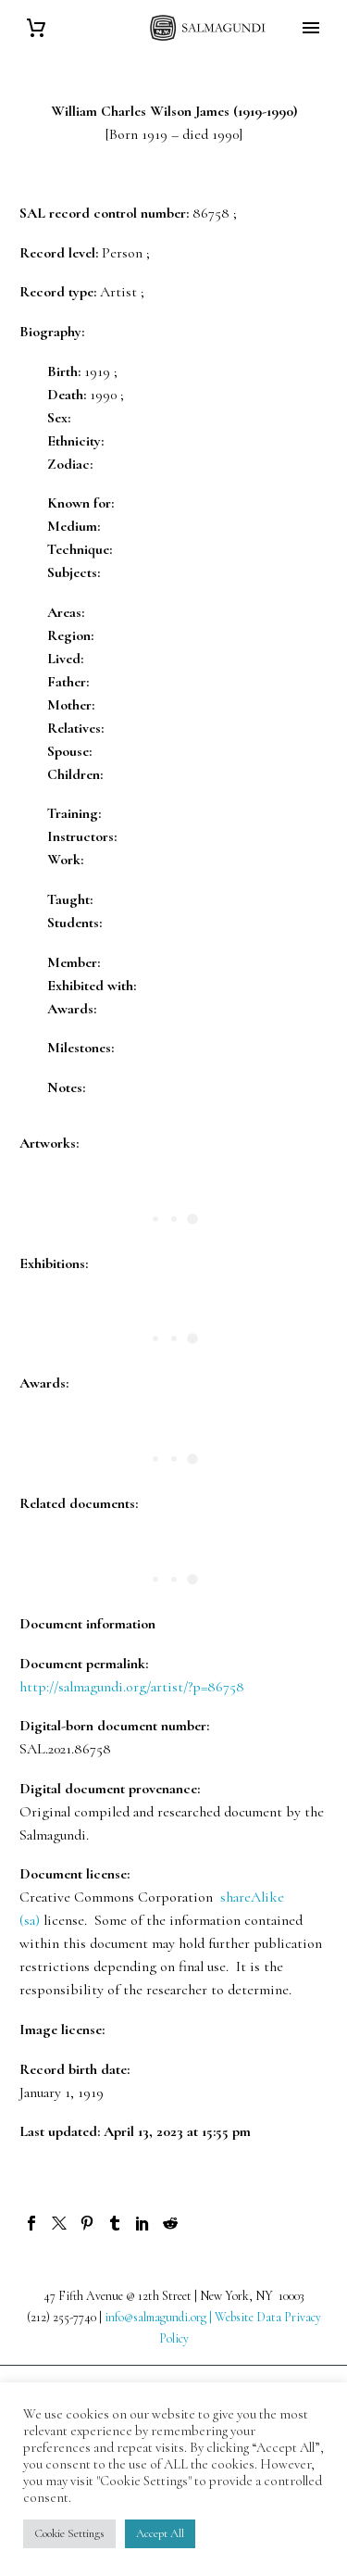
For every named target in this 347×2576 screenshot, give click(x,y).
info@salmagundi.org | (160, 2317)
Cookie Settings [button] (69, 2533)
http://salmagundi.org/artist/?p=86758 (131, 1687)
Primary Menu (311, 27)
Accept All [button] (160, 2533)
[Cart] (36, 28)
